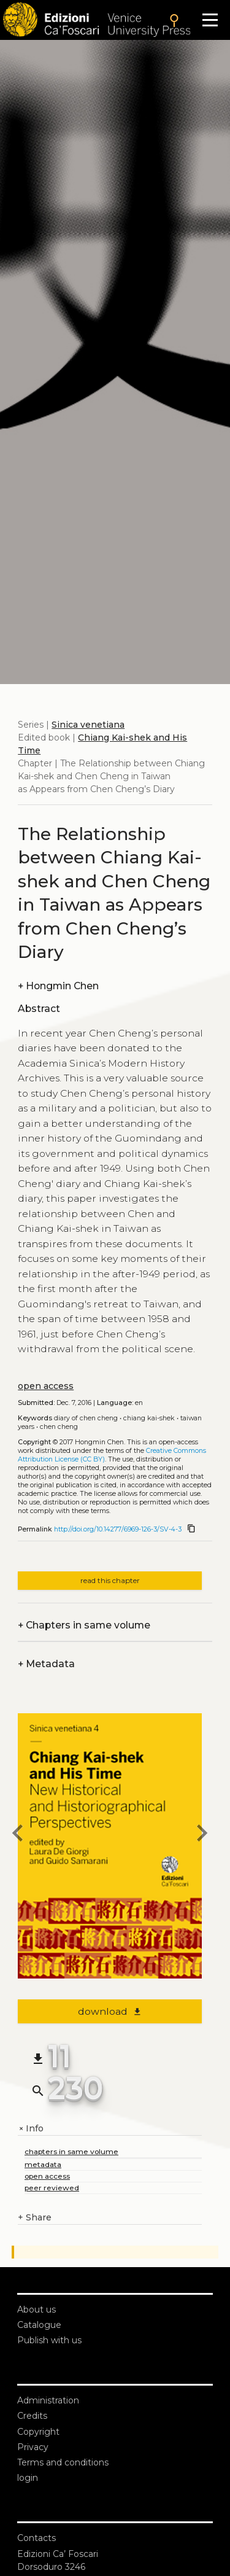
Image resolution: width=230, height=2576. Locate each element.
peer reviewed (52, 2187)
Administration (48, 2400)
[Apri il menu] (210, 20)
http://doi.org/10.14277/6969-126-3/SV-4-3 (118, 1529)
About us (36, 2309)
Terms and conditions (63, 2462)
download (110, 2011)
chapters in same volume (71, 2151)
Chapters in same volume (84, 1625)
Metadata (46, 1664)
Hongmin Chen (58, 986)
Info (31, 2128)
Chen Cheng (59, 1427)
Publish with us (49, 2340)
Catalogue (39, 2324)
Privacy (32, 2447)
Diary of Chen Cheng (86, 1418)
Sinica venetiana (88, 724)
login (27, 2477)
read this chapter (110, 1580)
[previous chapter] (18, 1835)
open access (46, 1385)
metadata (43, 2164)
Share (35, 2217)
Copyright (38, 2431)
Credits (32, 2415)
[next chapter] (202, 1835)
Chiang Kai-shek (149, 1418)
